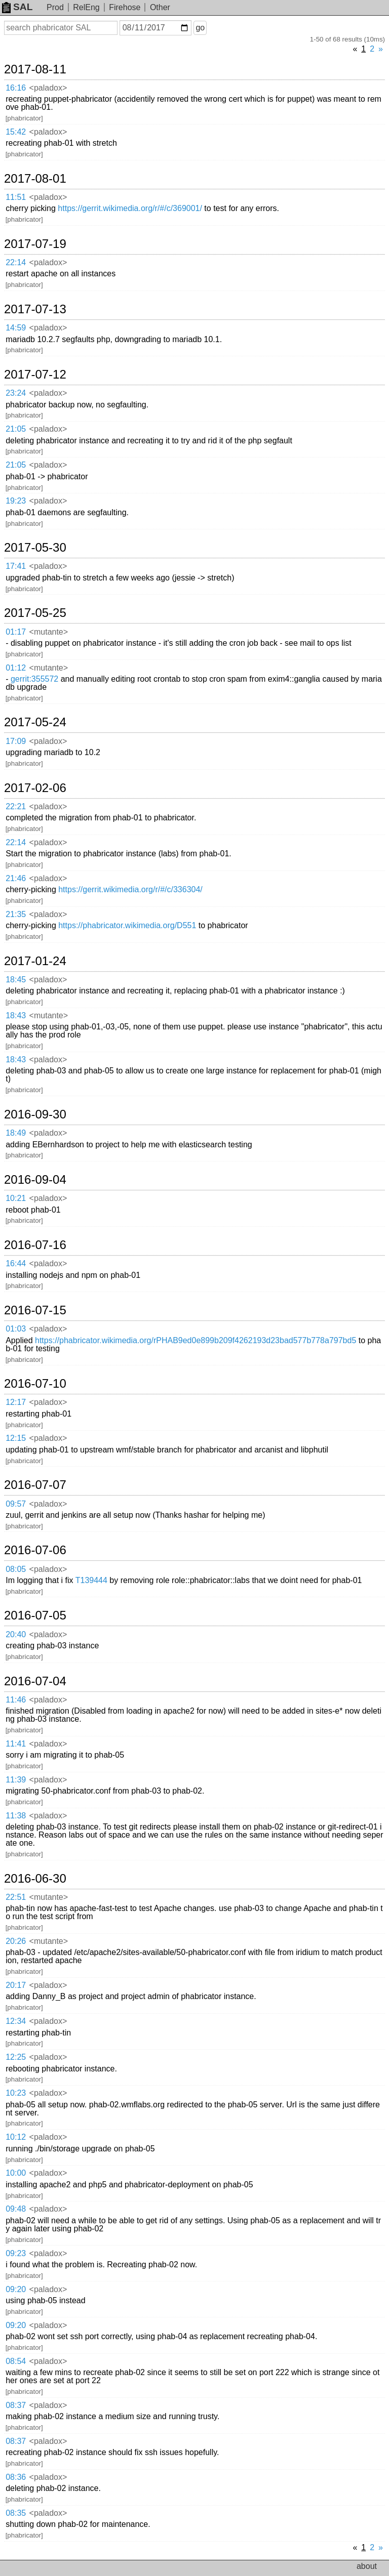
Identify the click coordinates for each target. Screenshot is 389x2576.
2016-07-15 (35, 1310)
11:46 (16, 1699)
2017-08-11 (35, 69)
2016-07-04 (35, 1681)
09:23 (16, 2253)
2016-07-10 (35, 1384)
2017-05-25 (35, 613)
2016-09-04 (35, 1180)
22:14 (16, 262)
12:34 (16, 2021)
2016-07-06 (35, 1550)
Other (160, 7)
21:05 (16, 429)
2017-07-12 (35, 374)
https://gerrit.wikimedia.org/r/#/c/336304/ (130, 889)
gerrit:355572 (34, 679)
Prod (55, 7)
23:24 (16, 393)
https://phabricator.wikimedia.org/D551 (127, 925)
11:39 (16, 1779)
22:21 (16, 806)
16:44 (16, 1263)
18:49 (16, 1133)
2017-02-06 (35, 788)
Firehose (124, 7)
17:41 (16, 566)
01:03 (16, 1328)
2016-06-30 (35, 1879)
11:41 (16, 1743)
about (367, 2566)
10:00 (16, 2173)
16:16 (16, 88)
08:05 (16, 1569)
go (200, 27)
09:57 (16, 1504)
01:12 (16, 667)
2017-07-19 (35, 244)
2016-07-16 (35, 1245)
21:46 (16, 878)
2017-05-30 (35, 548)
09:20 (16, 2289)
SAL (17, 7)
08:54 (16, 2361)
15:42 (16, 132)
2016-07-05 (35, 1615)
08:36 (16, 2477)
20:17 (16, 1985)
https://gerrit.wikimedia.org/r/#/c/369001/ (130, 208)
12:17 (16, 1402)
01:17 (16, 632)
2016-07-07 (35, 1485)
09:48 (16, 2209)
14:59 (16, 327)
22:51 (16, 1897)
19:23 (16, 500)
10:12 (16, 2137)
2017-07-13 (35, 309)
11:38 (16, 1815)
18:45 (16, 979)
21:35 (16, 914)
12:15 (16, 1438)
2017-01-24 (35, 961)
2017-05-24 (35, 722)
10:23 (16, 2093)
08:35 (16, 2513)
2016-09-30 (35, 1114)
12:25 (16, 2057)
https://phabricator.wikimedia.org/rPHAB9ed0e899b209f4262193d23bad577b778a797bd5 (195, 1340)
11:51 (16, 197)
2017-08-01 (35, 179)
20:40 (16, 1634)
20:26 (16, 1941)
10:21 (16, 1198)
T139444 (91, 1580)
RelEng (86, 7)
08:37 (16, 2405)
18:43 (16, 1015)
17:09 (16, 741)
